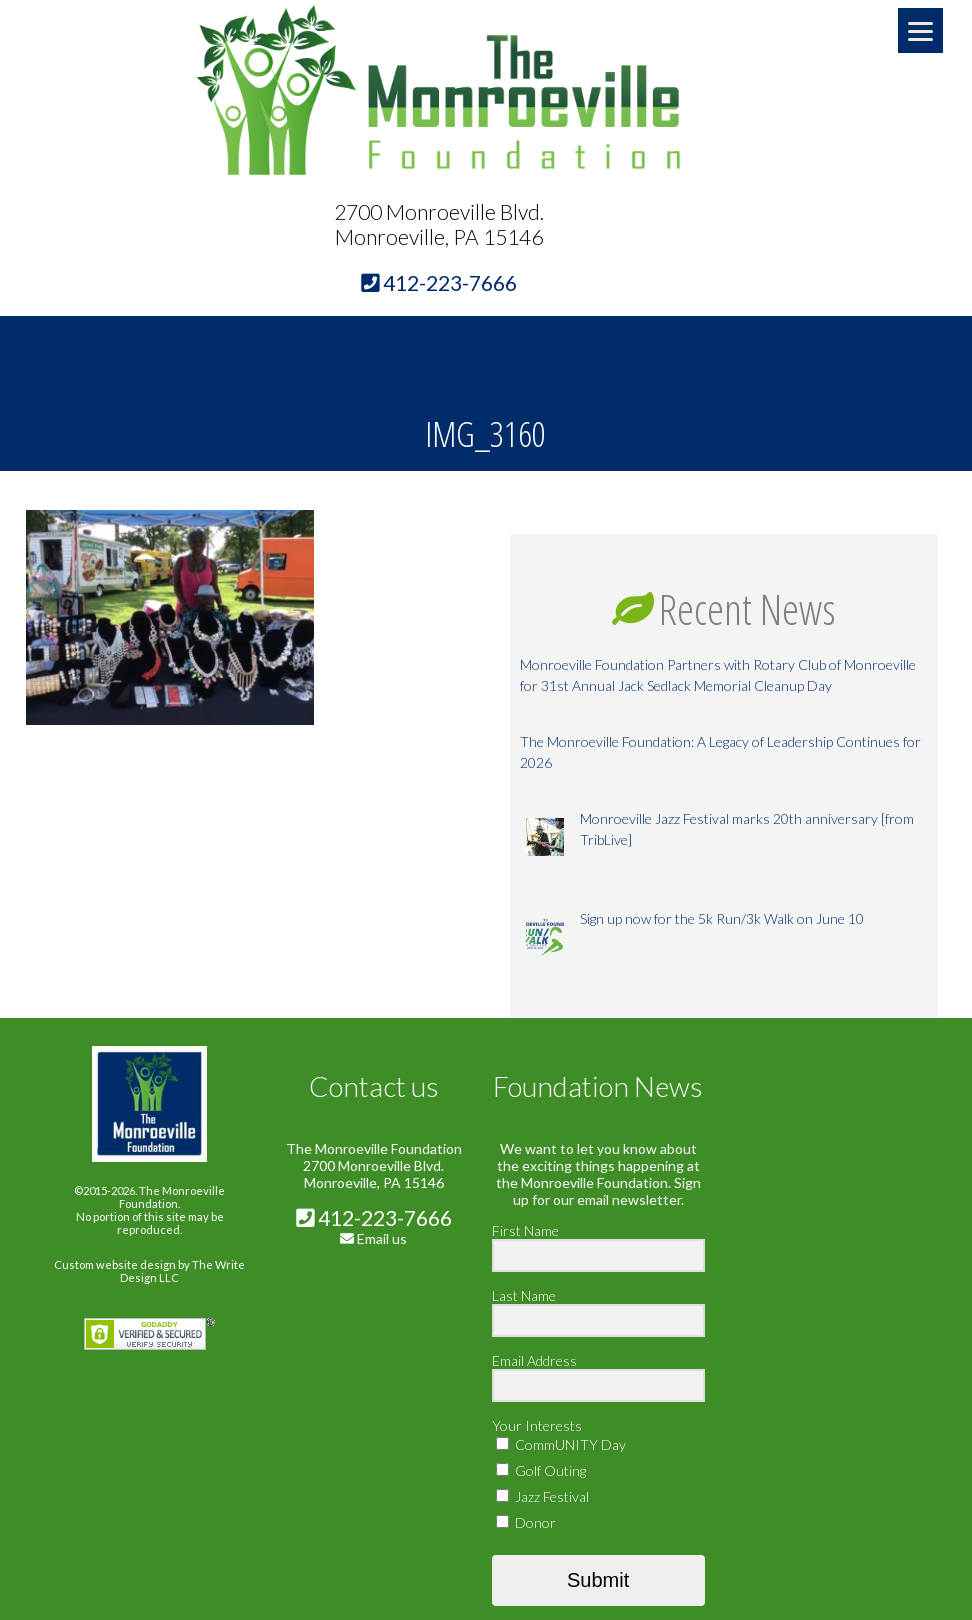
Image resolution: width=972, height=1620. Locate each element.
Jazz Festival (542, 1496)
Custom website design (115, 1264)
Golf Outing (541, 1470)
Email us (382, 1238)
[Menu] (920, 30)
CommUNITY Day (561, 1444)
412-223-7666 (374, 1217)
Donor (526, 1522)
